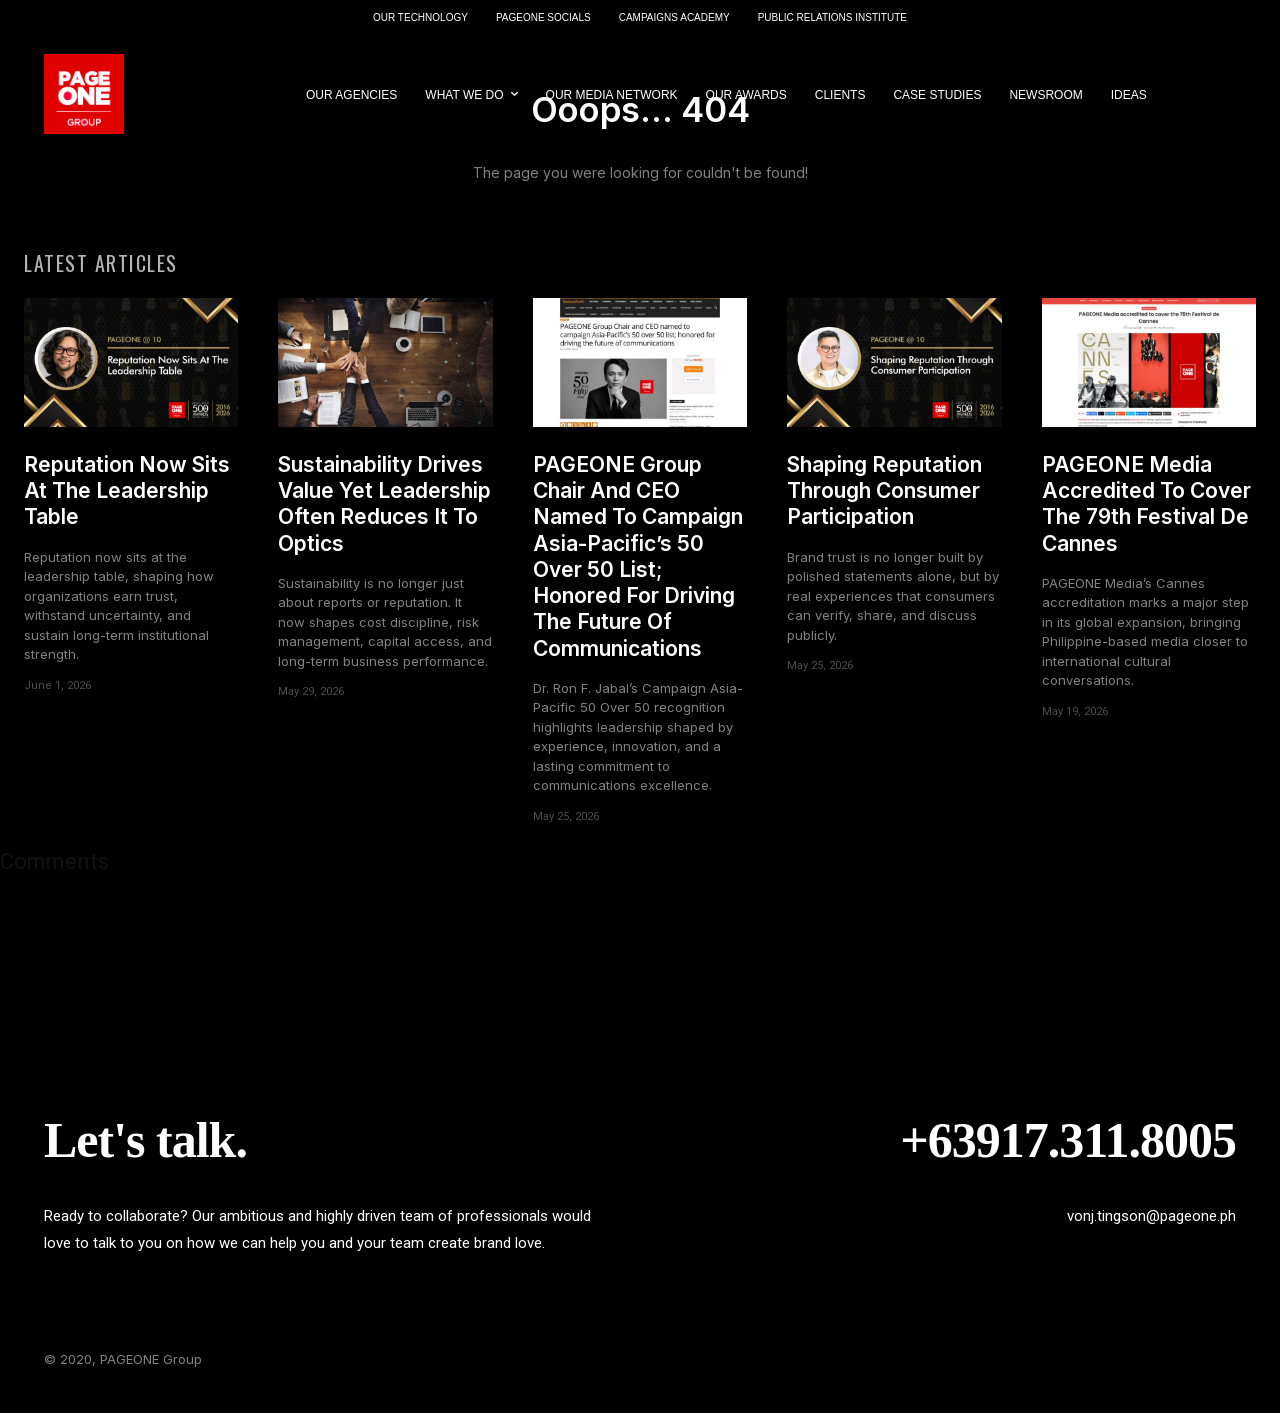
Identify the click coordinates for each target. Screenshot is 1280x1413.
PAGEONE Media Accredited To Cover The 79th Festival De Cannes (1146, 515)
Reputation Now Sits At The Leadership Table (127, 502)
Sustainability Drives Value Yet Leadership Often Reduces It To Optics (384, 515)
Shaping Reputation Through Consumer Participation (884, 502)
